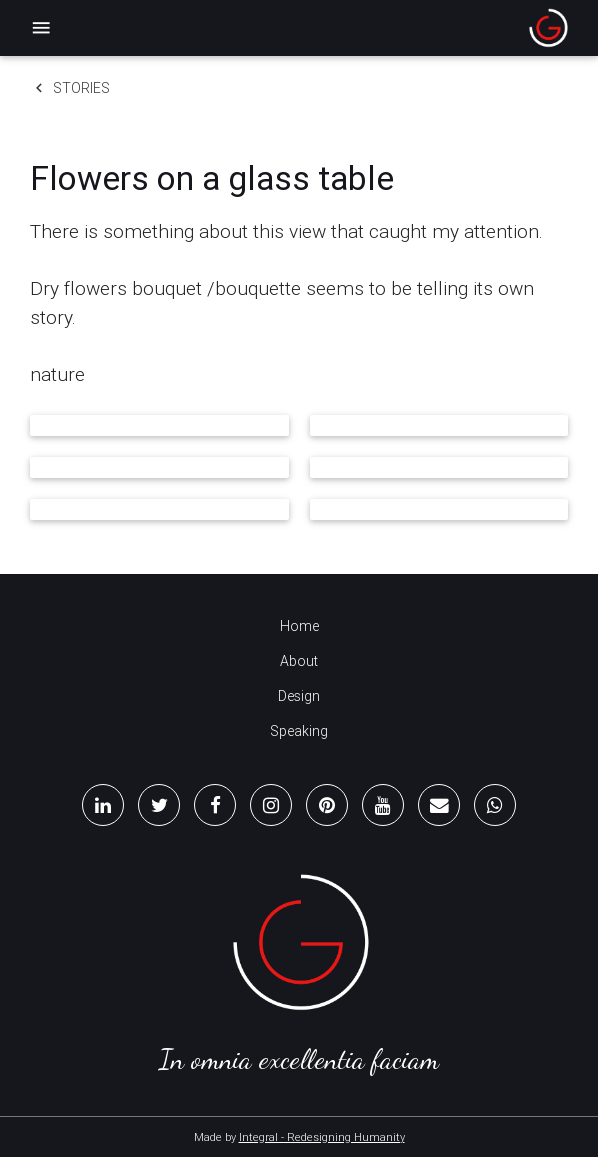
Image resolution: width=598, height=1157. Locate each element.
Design (299, 696)
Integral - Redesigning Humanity (322, 1137)
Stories (70, 88)
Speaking (299, 731)
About (299, 661)
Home (299, 626)
